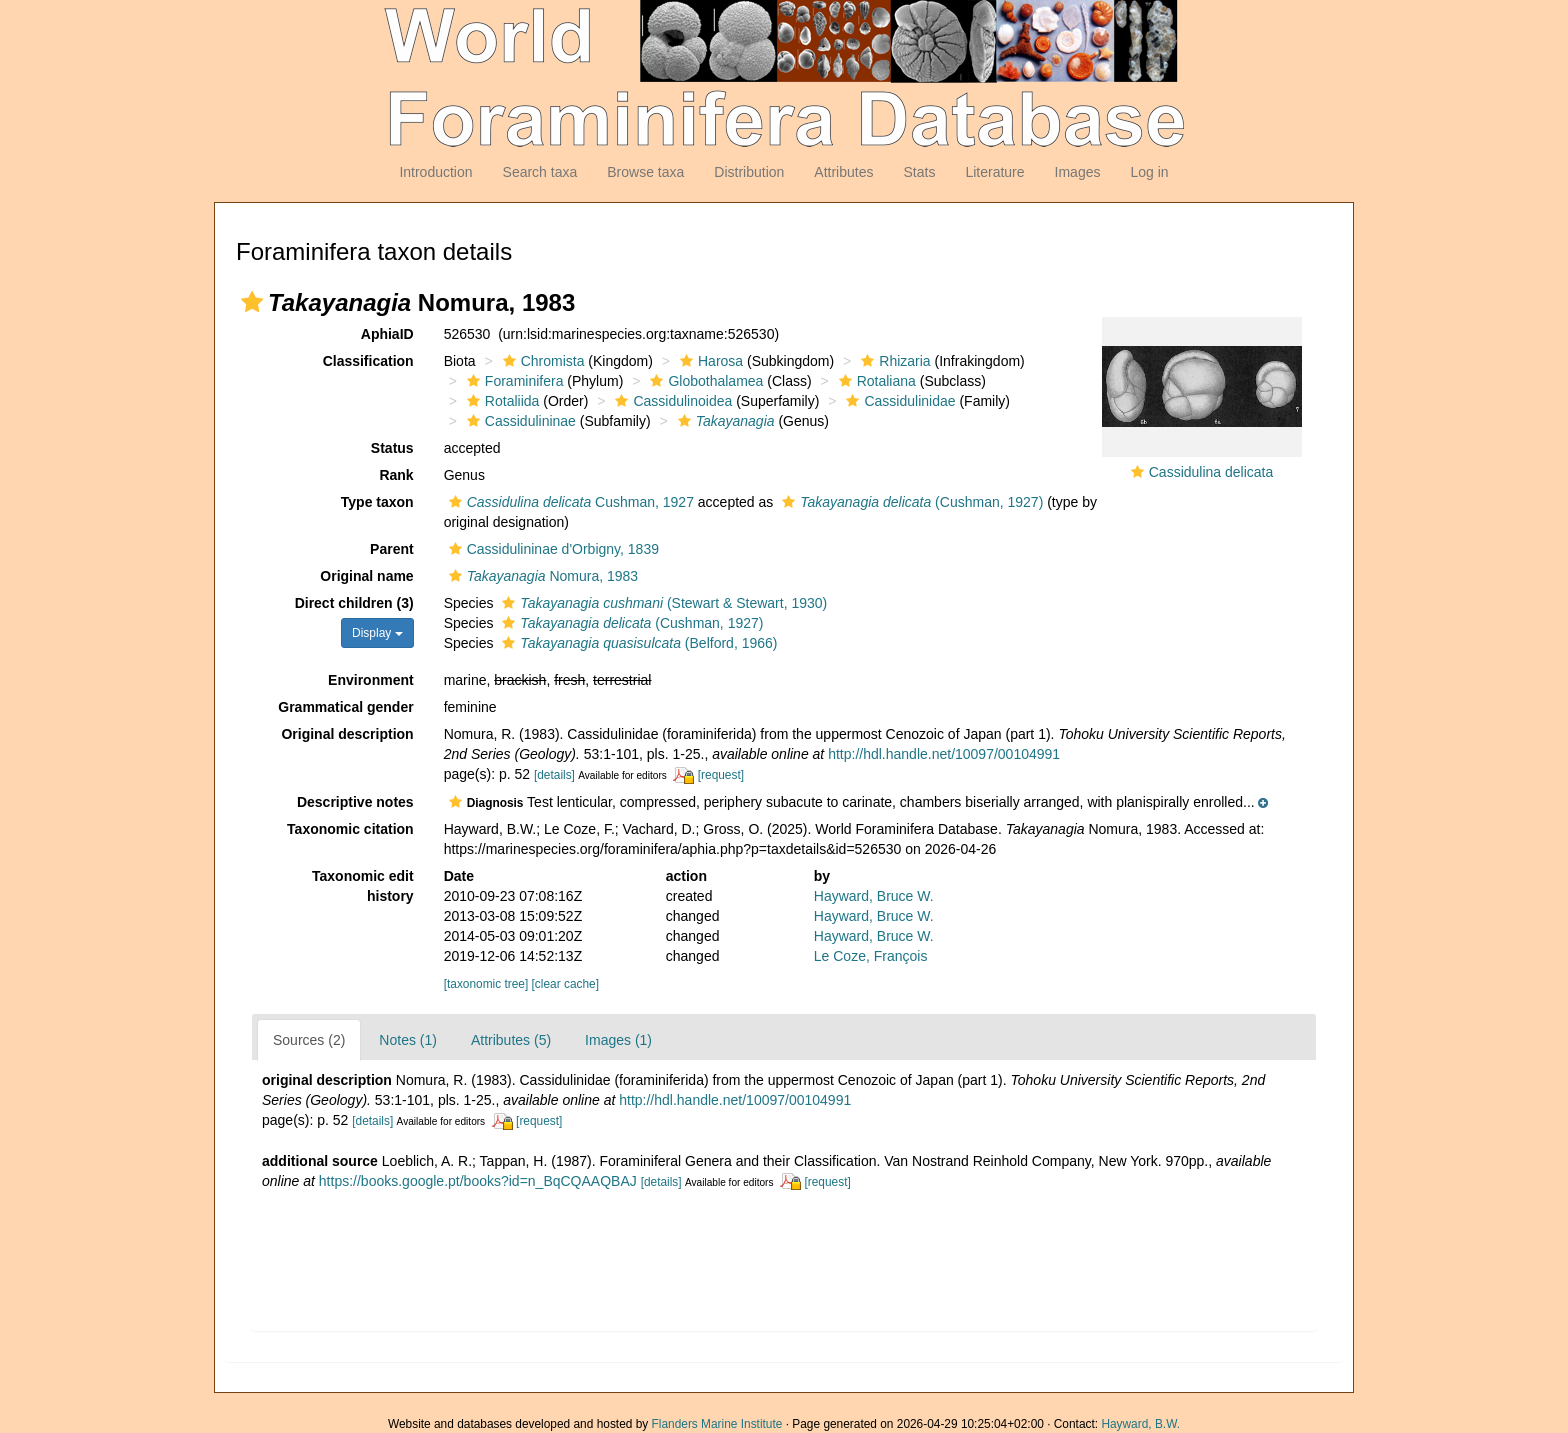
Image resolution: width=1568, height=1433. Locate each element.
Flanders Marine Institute (717, 1424)
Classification (368, 361)
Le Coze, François (871, 956)
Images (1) (618, 1040)
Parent (392, 549)
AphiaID (387, 334)
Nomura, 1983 (541, 576)
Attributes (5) (511, 1040)
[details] (554, 775)
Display (377, 633)
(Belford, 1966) (637, 643)
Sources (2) (309, 1040)
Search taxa (540, 172)
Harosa (709, 361)
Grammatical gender (345, 707)
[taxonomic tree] (486, 984)
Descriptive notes (355, 802)
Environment (371, 680)
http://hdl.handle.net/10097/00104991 (944, 754)
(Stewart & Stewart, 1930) (662, 603)
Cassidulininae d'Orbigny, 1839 (551, 549)
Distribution (749, 172)
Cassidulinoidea (671, 401)
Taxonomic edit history (363, 886)
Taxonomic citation (350, 829)
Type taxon (377, 502)
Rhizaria (893, 361)
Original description (347, 734)
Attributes (843, 172)
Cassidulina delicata (1211, 472)
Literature (994, 172)
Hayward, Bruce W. (874, 896)
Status (392, 448)
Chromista (541, 361)
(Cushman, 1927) (910, 502)
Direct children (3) (354, 603)
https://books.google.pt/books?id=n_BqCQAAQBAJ (478, 1181)
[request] (721, 775)
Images (1078, 172)
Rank (396, 475)
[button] (252, 302)
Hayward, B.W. (1140, 1424)
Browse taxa (645, 172)
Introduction (435, 172)
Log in (1149, 172)
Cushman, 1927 (569, 502)
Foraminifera (513, 381)
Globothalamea (704, 381)
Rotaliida (500, 401)
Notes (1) (408, 1040)
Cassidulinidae (898, 401)
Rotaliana (875, 381)
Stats (919, 172)
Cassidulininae (519, 421)
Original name (366, 576)
